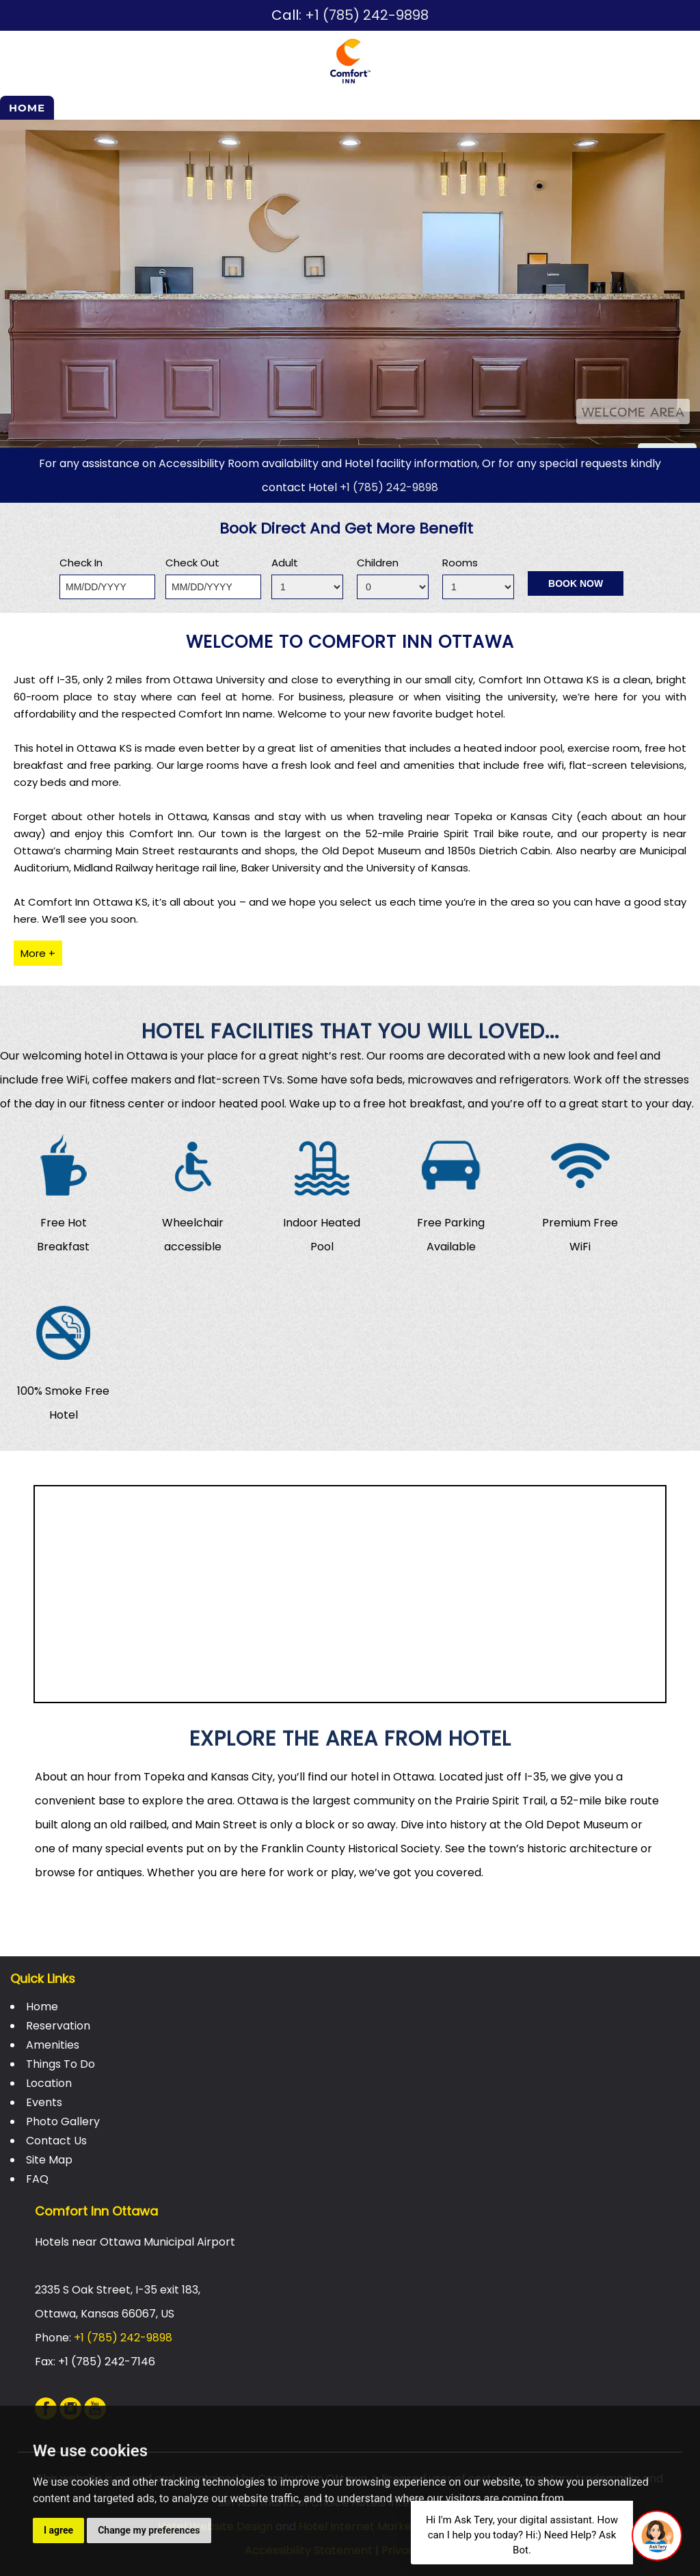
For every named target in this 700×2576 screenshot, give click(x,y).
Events (455, 107)
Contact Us (652, 107)
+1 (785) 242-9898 (367, 15)
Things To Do (291, 107)
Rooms (460, 562)
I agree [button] (58, 2530)
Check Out (192, 562)
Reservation (105, 107)
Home (27, 107)
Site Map (49, 2160)
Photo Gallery (546, 107)
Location (383, 107)
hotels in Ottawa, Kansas (184, 816)
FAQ (37, 2179)
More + (38, 953)
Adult (284, 562)
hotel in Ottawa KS (83, 748)
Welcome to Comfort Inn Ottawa (350, 642)
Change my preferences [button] (149, 2530)
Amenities (197, 107)
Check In (81, 562)
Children (378, 562)
